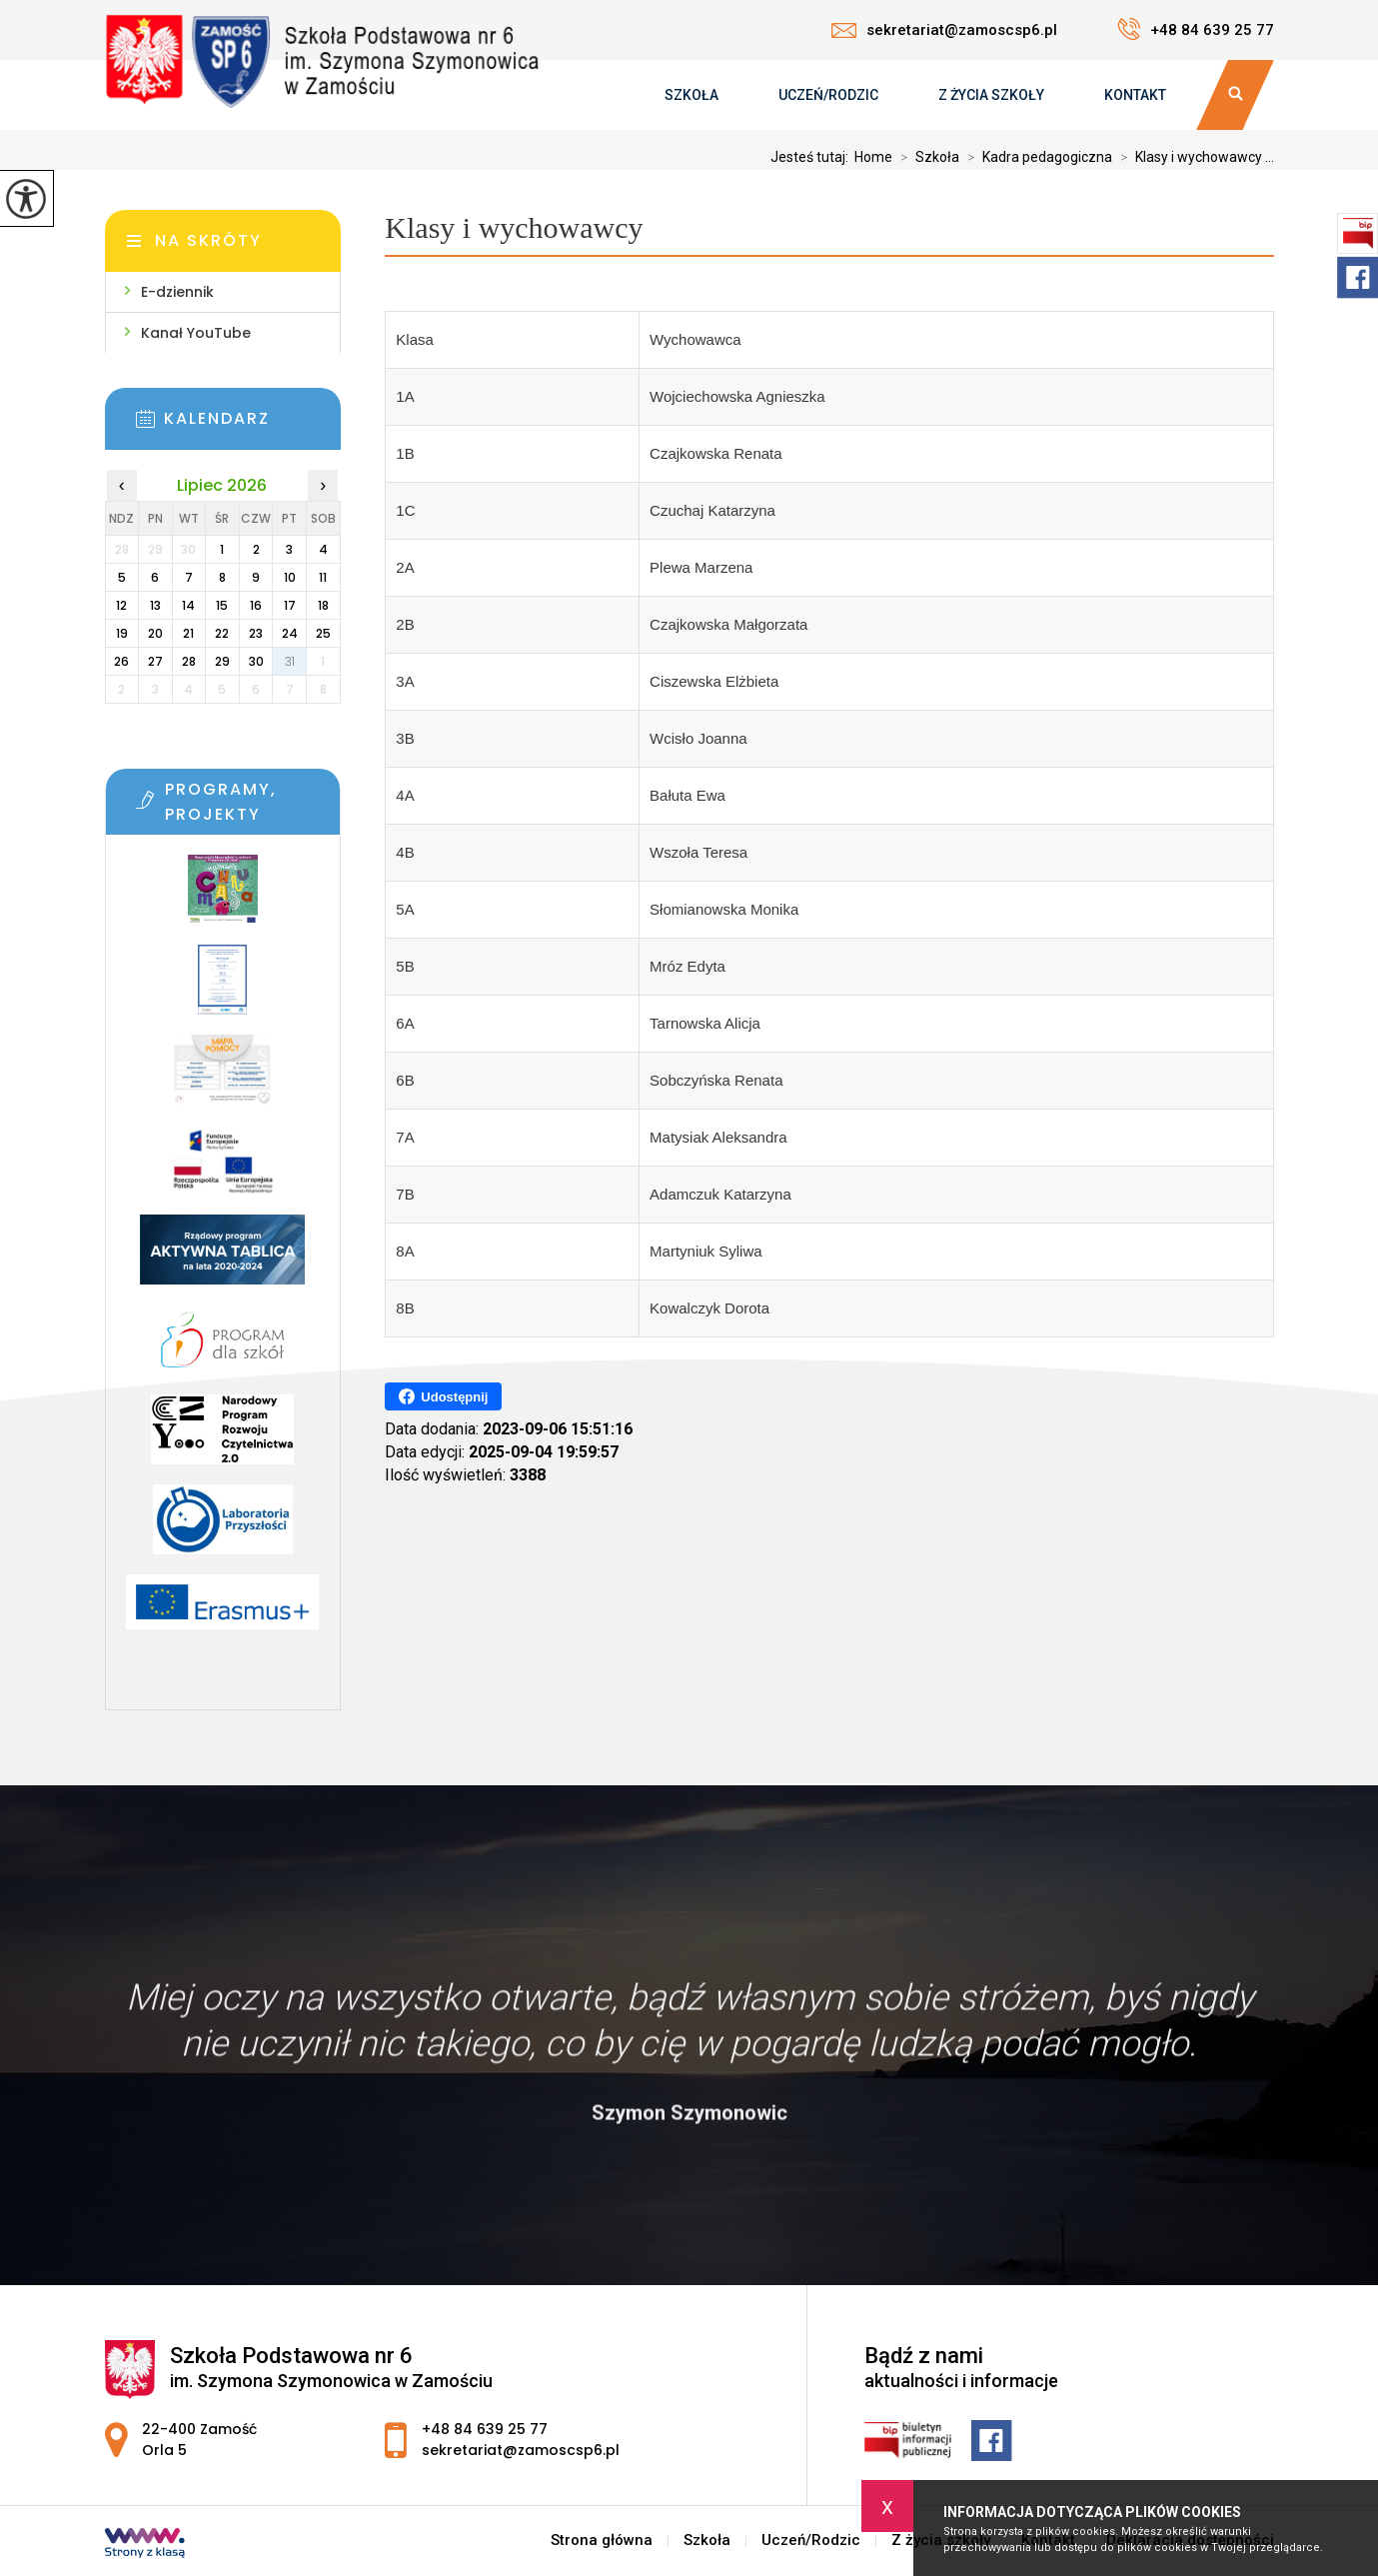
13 (155, 605)
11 (323, 577)
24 (290, 633)
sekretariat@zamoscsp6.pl (944, 30)
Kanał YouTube (196, 333)
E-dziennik (177, 292)
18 (323, 605)
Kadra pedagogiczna (1035, 157)
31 (290, 661)
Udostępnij (443, 1396)
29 (222, 661)
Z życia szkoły (991, 95)
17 (290, 605)
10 (290, 577)
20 (155, 633)
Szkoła (691, 95)
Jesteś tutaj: (812, 157)
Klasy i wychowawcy (514, 227)
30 (256, 661)
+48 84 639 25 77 (1195, 29)
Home (873, 157)
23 (256, 633)
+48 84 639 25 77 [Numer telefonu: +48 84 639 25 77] (485, 2429)
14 (188, 605)
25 (323, 633)
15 (222, 605)
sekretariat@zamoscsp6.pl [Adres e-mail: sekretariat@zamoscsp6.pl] (521, 2450)
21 (188, 633)
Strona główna (602, 2540)
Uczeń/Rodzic (828, 95)
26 (121, 661)
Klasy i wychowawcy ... (1193, 157)
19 (122, 633)
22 (222, 633)
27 (155, 661)
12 (121, 605)
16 (256, 605)
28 (189, 661)
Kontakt (1135, 95)
